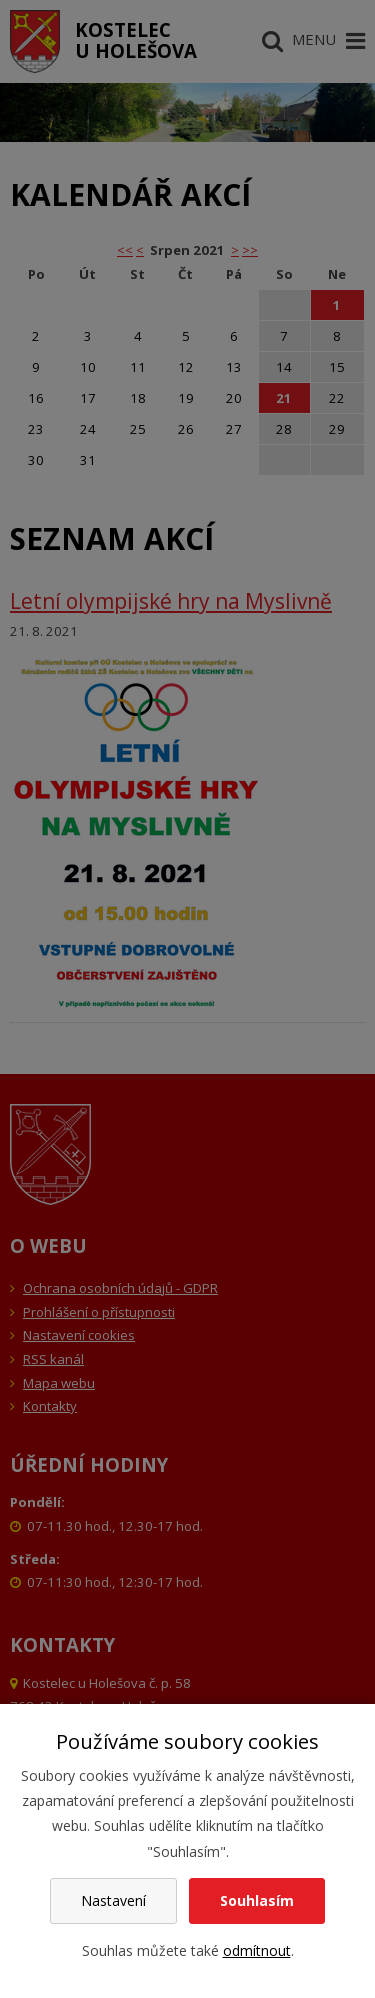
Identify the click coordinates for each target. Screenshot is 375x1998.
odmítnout (257, 1950)
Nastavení (113, 1900)
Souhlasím (257, 1900)
